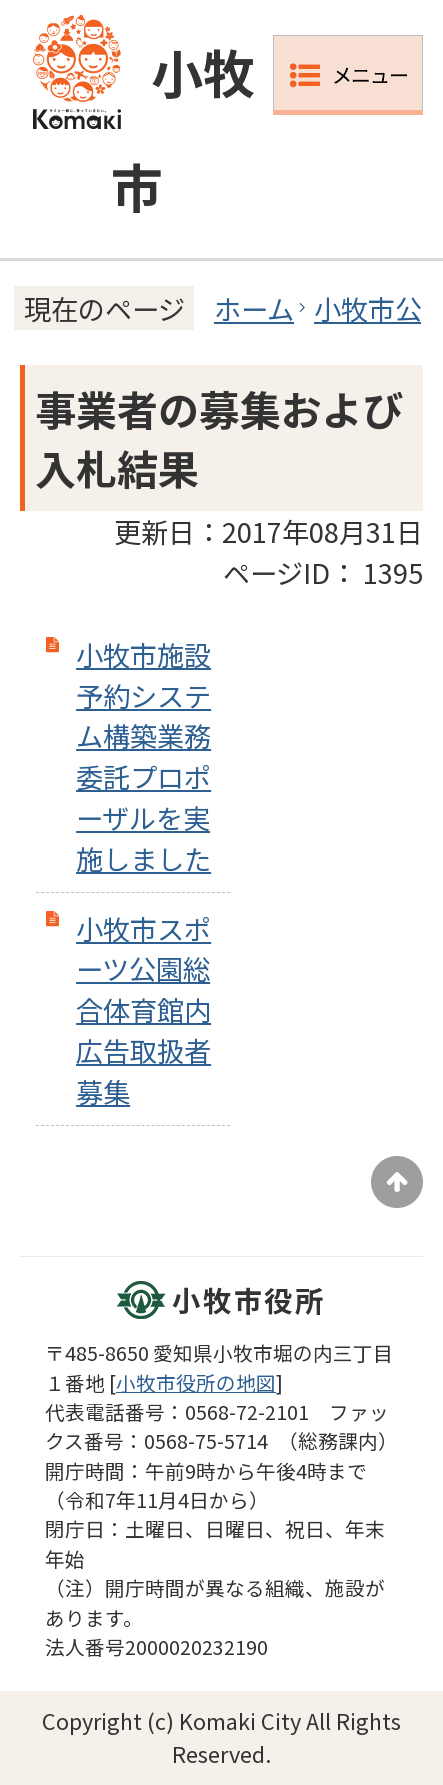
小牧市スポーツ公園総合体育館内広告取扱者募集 (143, 1009)
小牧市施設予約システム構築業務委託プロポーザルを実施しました (143, 756)
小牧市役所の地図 (196, 1382)
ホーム (254, 308)
